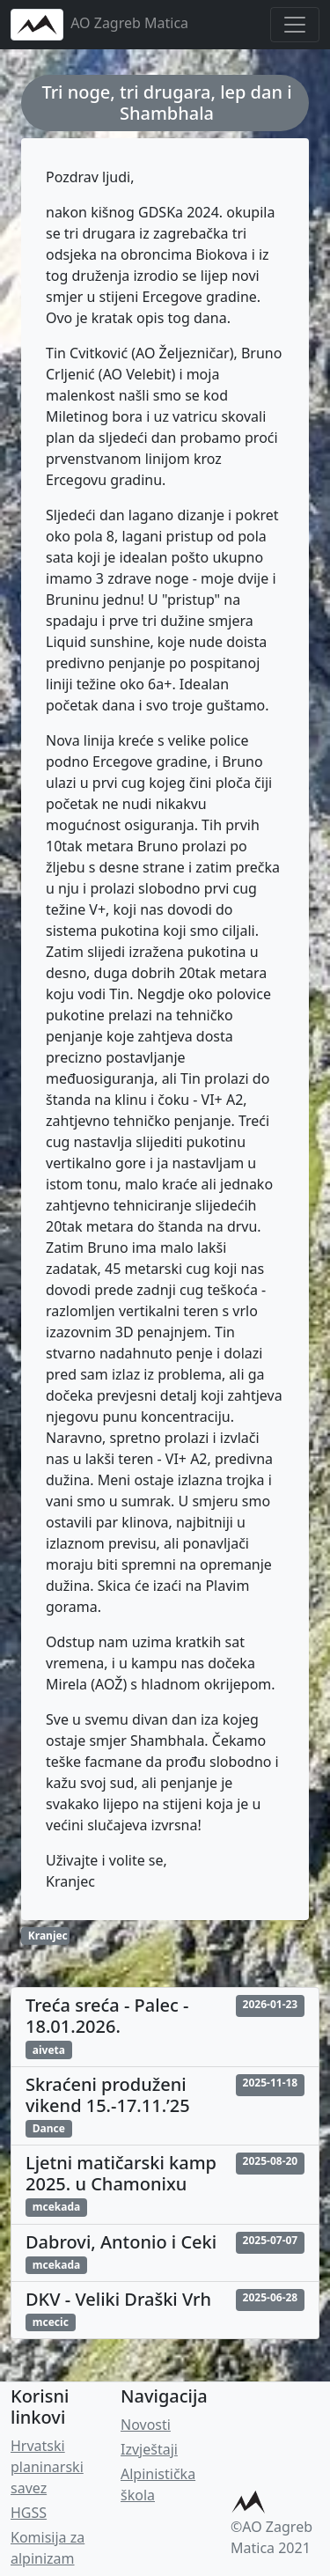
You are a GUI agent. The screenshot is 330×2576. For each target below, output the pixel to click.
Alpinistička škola (158, 2484)
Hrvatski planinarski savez (47, 2467)
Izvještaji (149, 2449)
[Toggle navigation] (294, 24)
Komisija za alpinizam (47, 2548)
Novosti (146, 2424)
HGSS (29, 2512)
